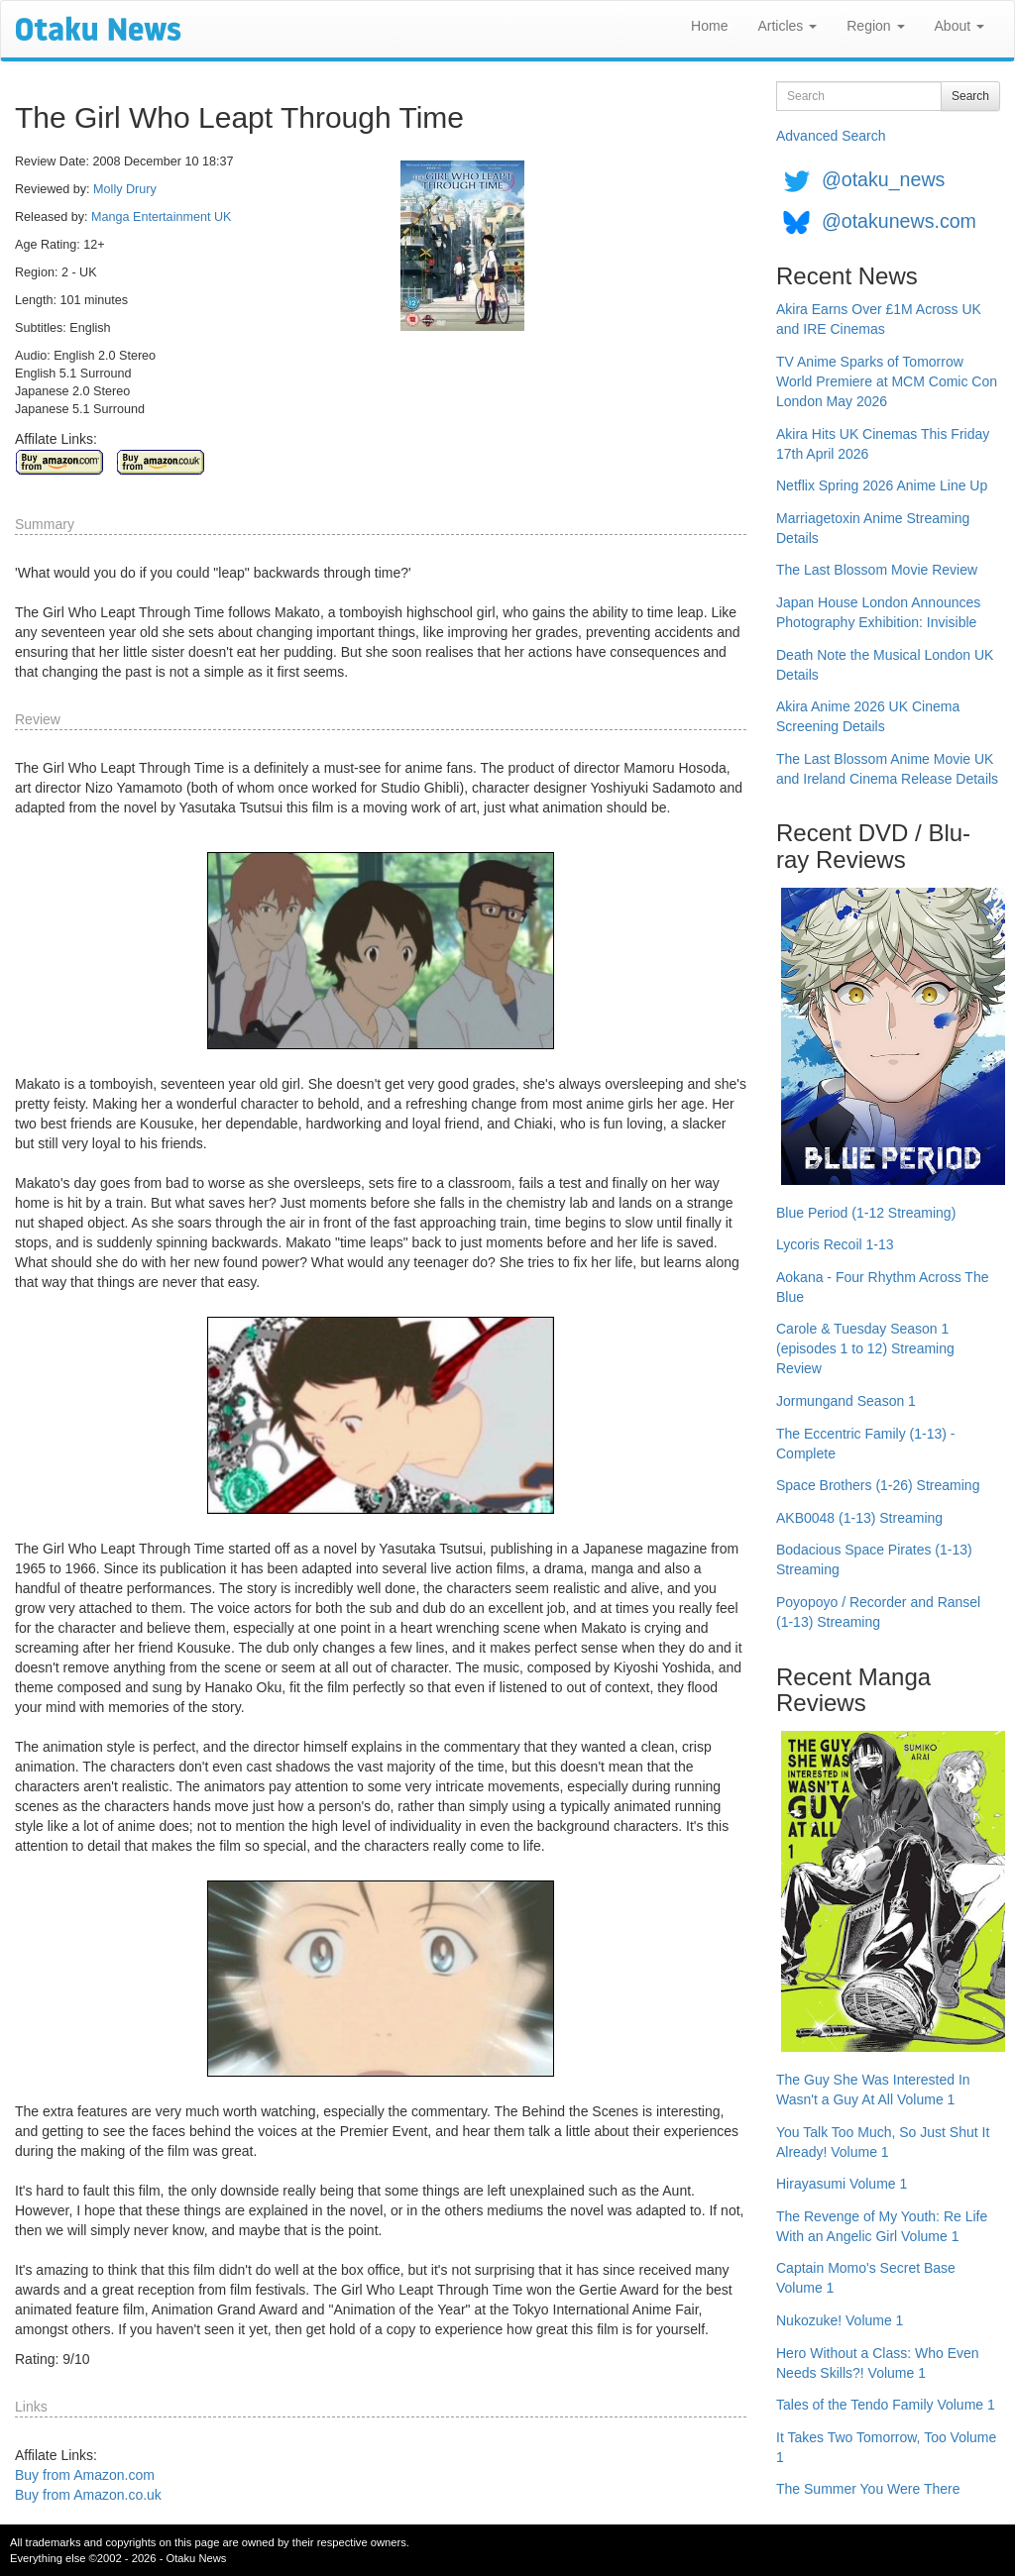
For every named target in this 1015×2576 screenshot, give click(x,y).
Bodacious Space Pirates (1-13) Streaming (874, 1559)
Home (709, 26)
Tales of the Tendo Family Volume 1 (885, 2405)
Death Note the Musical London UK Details (884, 665)
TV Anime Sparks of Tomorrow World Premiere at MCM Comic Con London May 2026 (886, 381)
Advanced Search (831, 136)
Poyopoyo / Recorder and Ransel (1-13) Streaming (878, 1612)
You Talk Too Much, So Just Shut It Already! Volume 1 (882, 2142)
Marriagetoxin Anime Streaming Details (872, 528)
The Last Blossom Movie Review (876, 570)
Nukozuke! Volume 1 (839, 2320)
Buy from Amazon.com (85, 2475)
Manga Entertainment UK (161, 217)
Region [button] (875, 26)
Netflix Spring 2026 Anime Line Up (881, 485)
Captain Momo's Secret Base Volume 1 (866, 2278)
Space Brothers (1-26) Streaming (877, 1485)
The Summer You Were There (867, 2489)
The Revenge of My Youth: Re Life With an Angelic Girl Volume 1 (881, 2226)
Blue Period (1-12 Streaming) (866, 1213)
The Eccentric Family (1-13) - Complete (865, 1443)
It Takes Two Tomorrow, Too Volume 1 (886, 2447)
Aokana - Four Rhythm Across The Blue (882, 1287)
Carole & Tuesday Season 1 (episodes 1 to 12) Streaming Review (865, 1348)
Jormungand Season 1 (846, 1401)
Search (970, 96)
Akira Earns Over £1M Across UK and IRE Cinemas (878, 319)
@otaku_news (883, 179)
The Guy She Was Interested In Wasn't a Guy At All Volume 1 (873, 2089)
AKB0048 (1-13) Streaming (859, 1518)
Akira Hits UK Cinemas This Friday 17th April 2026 (882, 444)
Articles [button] (787, 26)
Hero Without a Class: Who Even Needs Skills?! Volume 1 (877, 2363)
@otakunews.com (899, 221)
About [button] (959, 26)
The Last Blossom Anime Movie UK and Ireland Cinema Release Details (887, 769)
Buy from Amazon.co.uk (88, 2495)
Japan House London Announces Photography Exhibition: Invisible (878, 612)
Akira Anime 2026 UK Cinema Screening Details (867, 716)
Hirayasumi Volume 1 (841, 2184)
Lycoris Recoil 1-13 (835, 1244)
